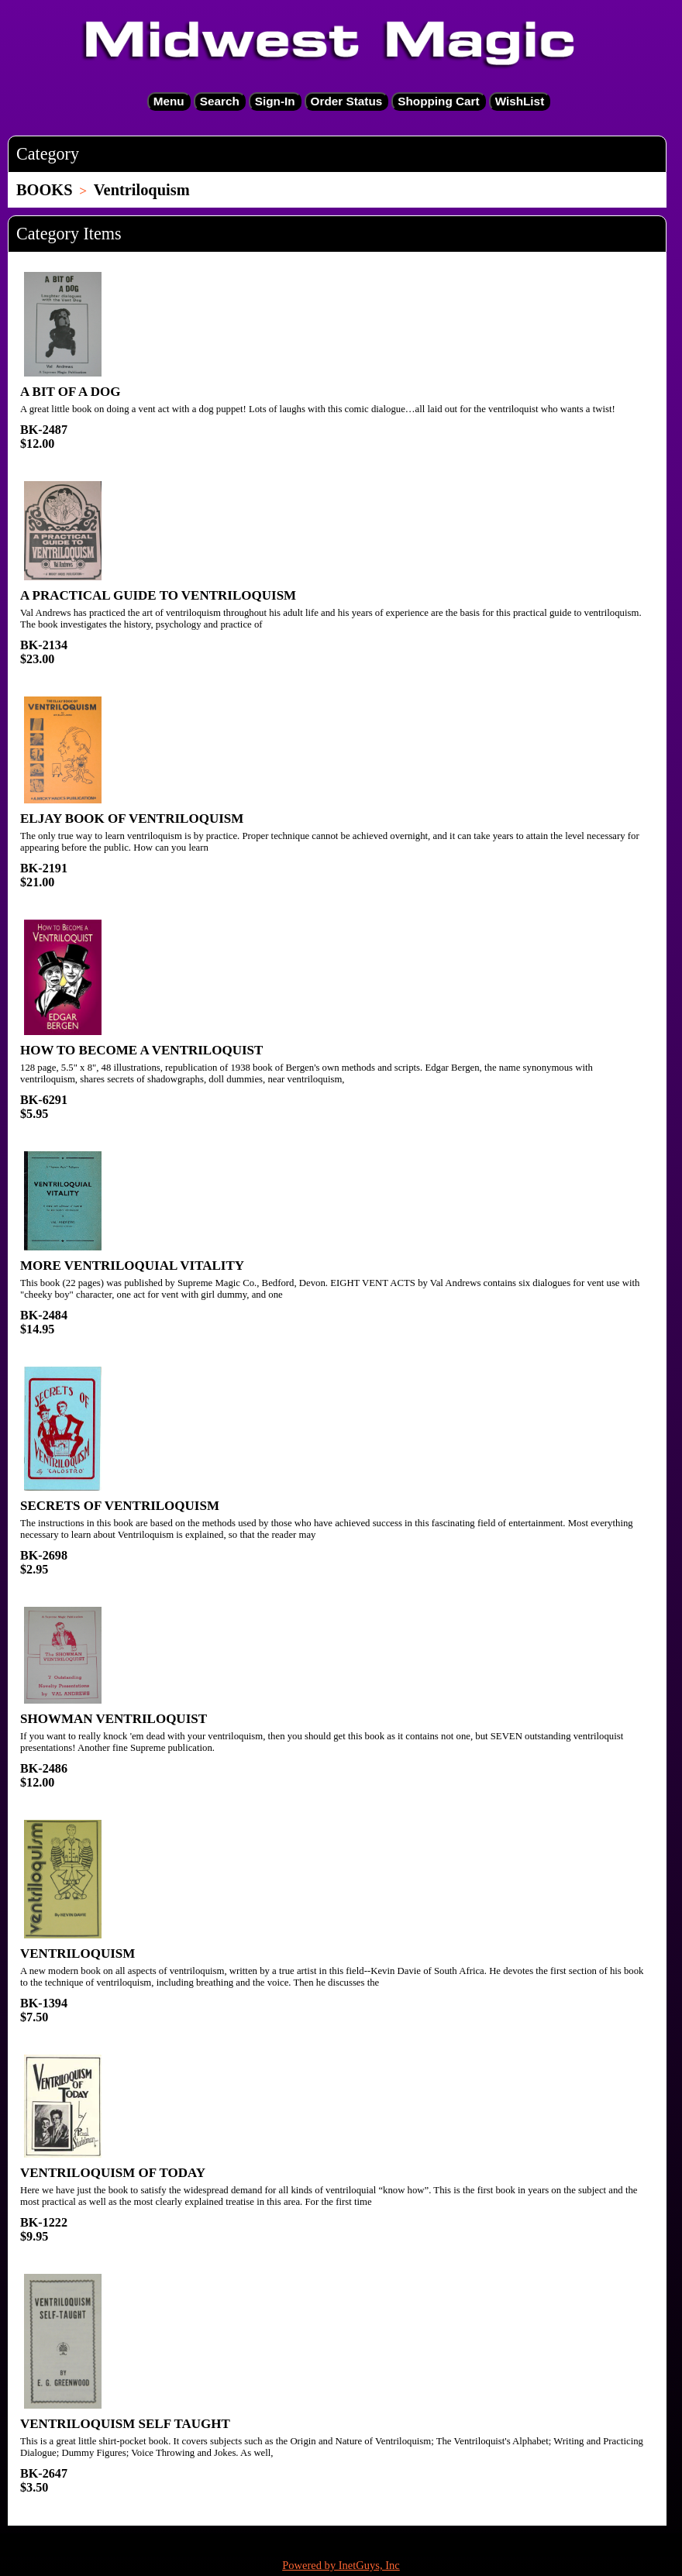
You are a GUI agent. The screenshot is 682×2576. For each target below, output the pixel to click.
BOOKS (44, 189)
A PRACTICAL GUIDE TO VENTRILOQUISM (158, 595)
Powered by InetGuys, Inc (341, 2565)
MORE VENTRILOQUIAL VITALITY (132, 1265)
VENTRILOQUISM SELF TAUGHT (125, 2423)
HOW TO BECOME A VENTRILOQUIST (141, 1050)
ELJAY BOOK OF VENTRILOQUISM (131, 818)
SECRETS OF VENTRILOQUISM (119, 1505)
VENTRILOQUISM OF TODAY (112, 2172)
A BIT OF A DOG (70, 391)
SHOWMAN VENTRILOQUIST (113, 1718)
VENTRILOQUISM (77, 1953)
